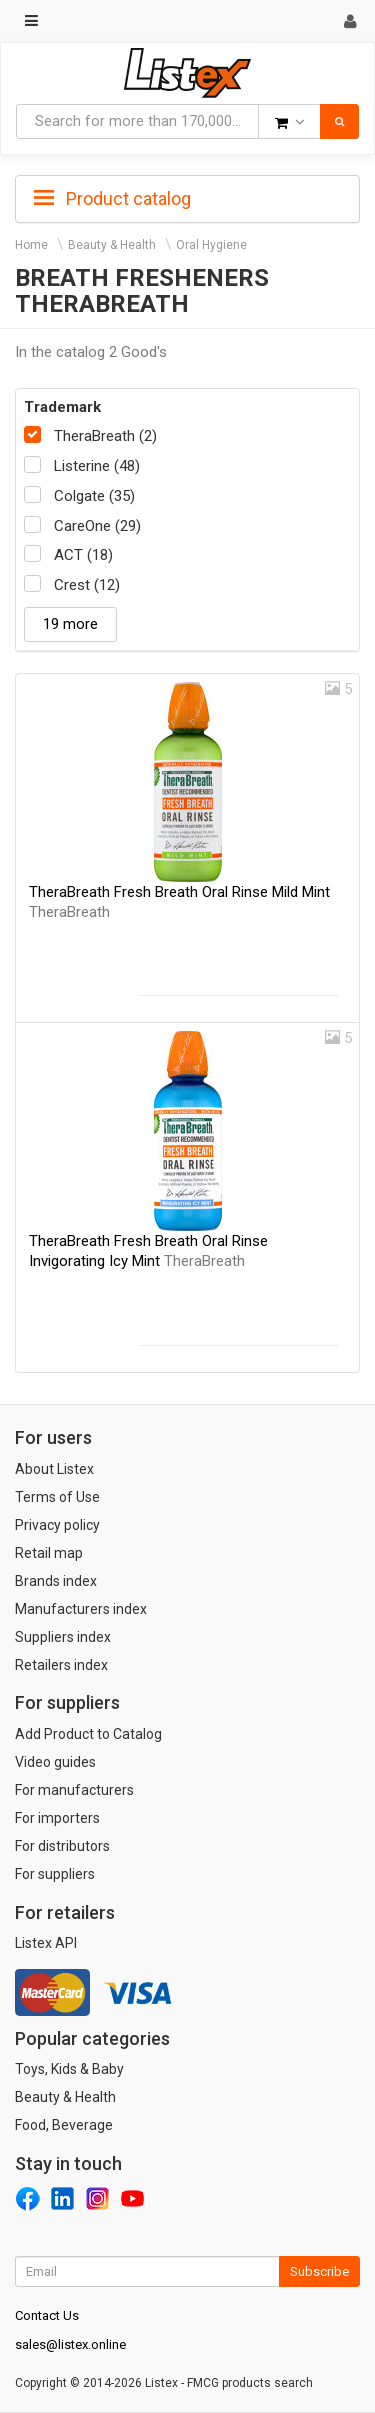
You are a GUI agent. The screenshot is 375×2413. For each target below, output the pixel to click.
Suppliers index (63, 1637)
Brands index (56, 1581)
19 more (70, 624)
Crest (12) (87, 585)
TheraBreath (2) (105, 436)
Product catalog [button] (112, 199)
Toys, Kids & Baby (69, 2069)
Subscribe (319, 2271)
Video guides (55, 1762)
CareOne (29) (97, 526)
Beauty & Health (112, 245)
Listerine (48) (97, 466)
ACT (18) (83, 555)
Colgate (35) (94, 496)
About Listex (54, 1469)
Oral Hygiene (211, 245)
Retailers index (61, 1665)
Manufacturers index (81, 1609)
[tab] (187, 197)
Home (31, 245)
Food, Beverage (64, 2125)
